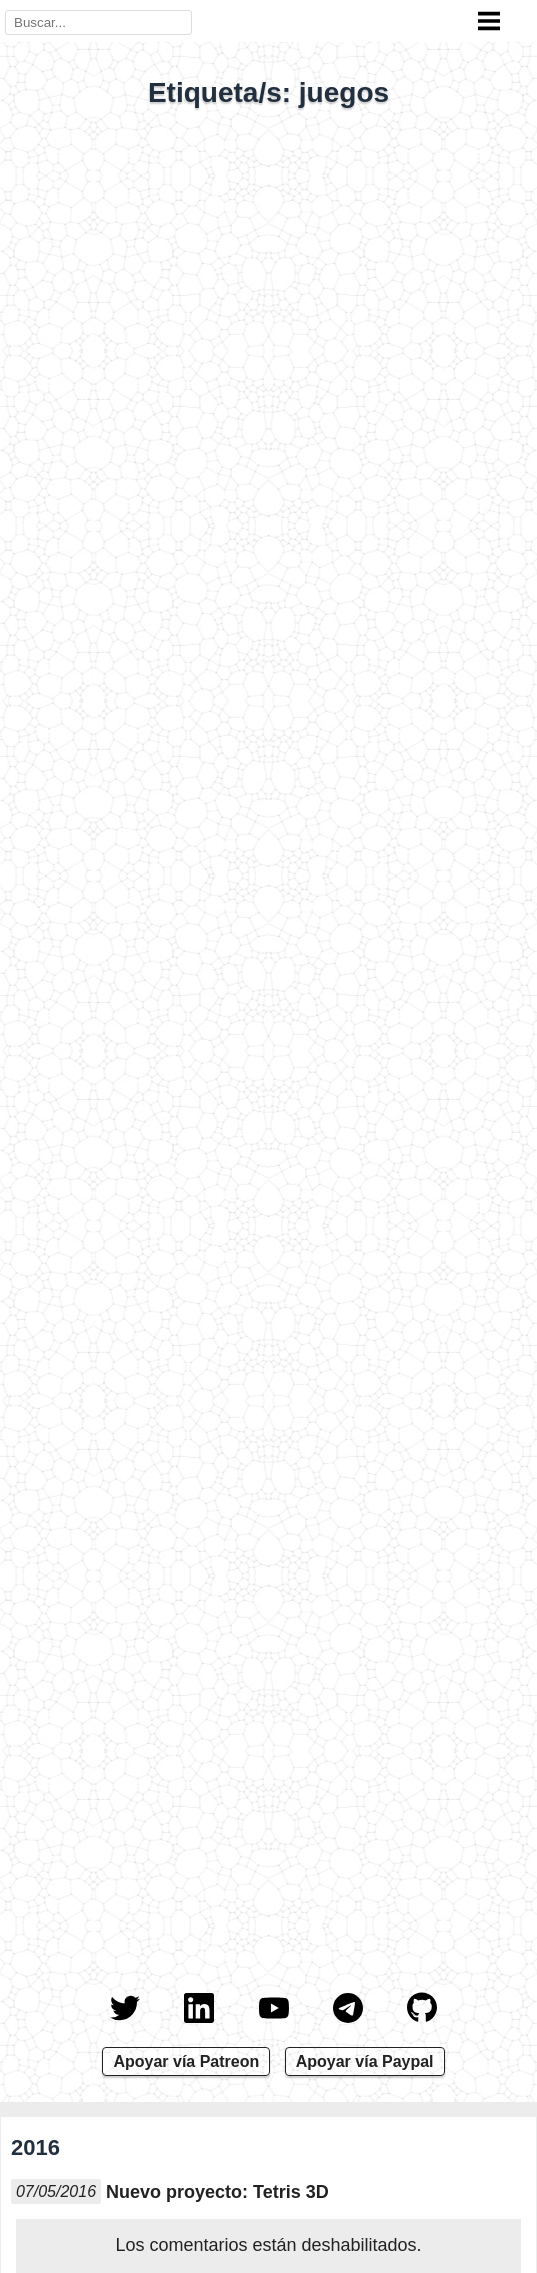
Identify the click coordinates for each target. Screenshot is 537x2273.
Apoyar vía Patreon (186, 2061)
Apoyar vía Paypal (365, 2061)
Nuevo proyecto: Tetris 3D (217, 2192)
